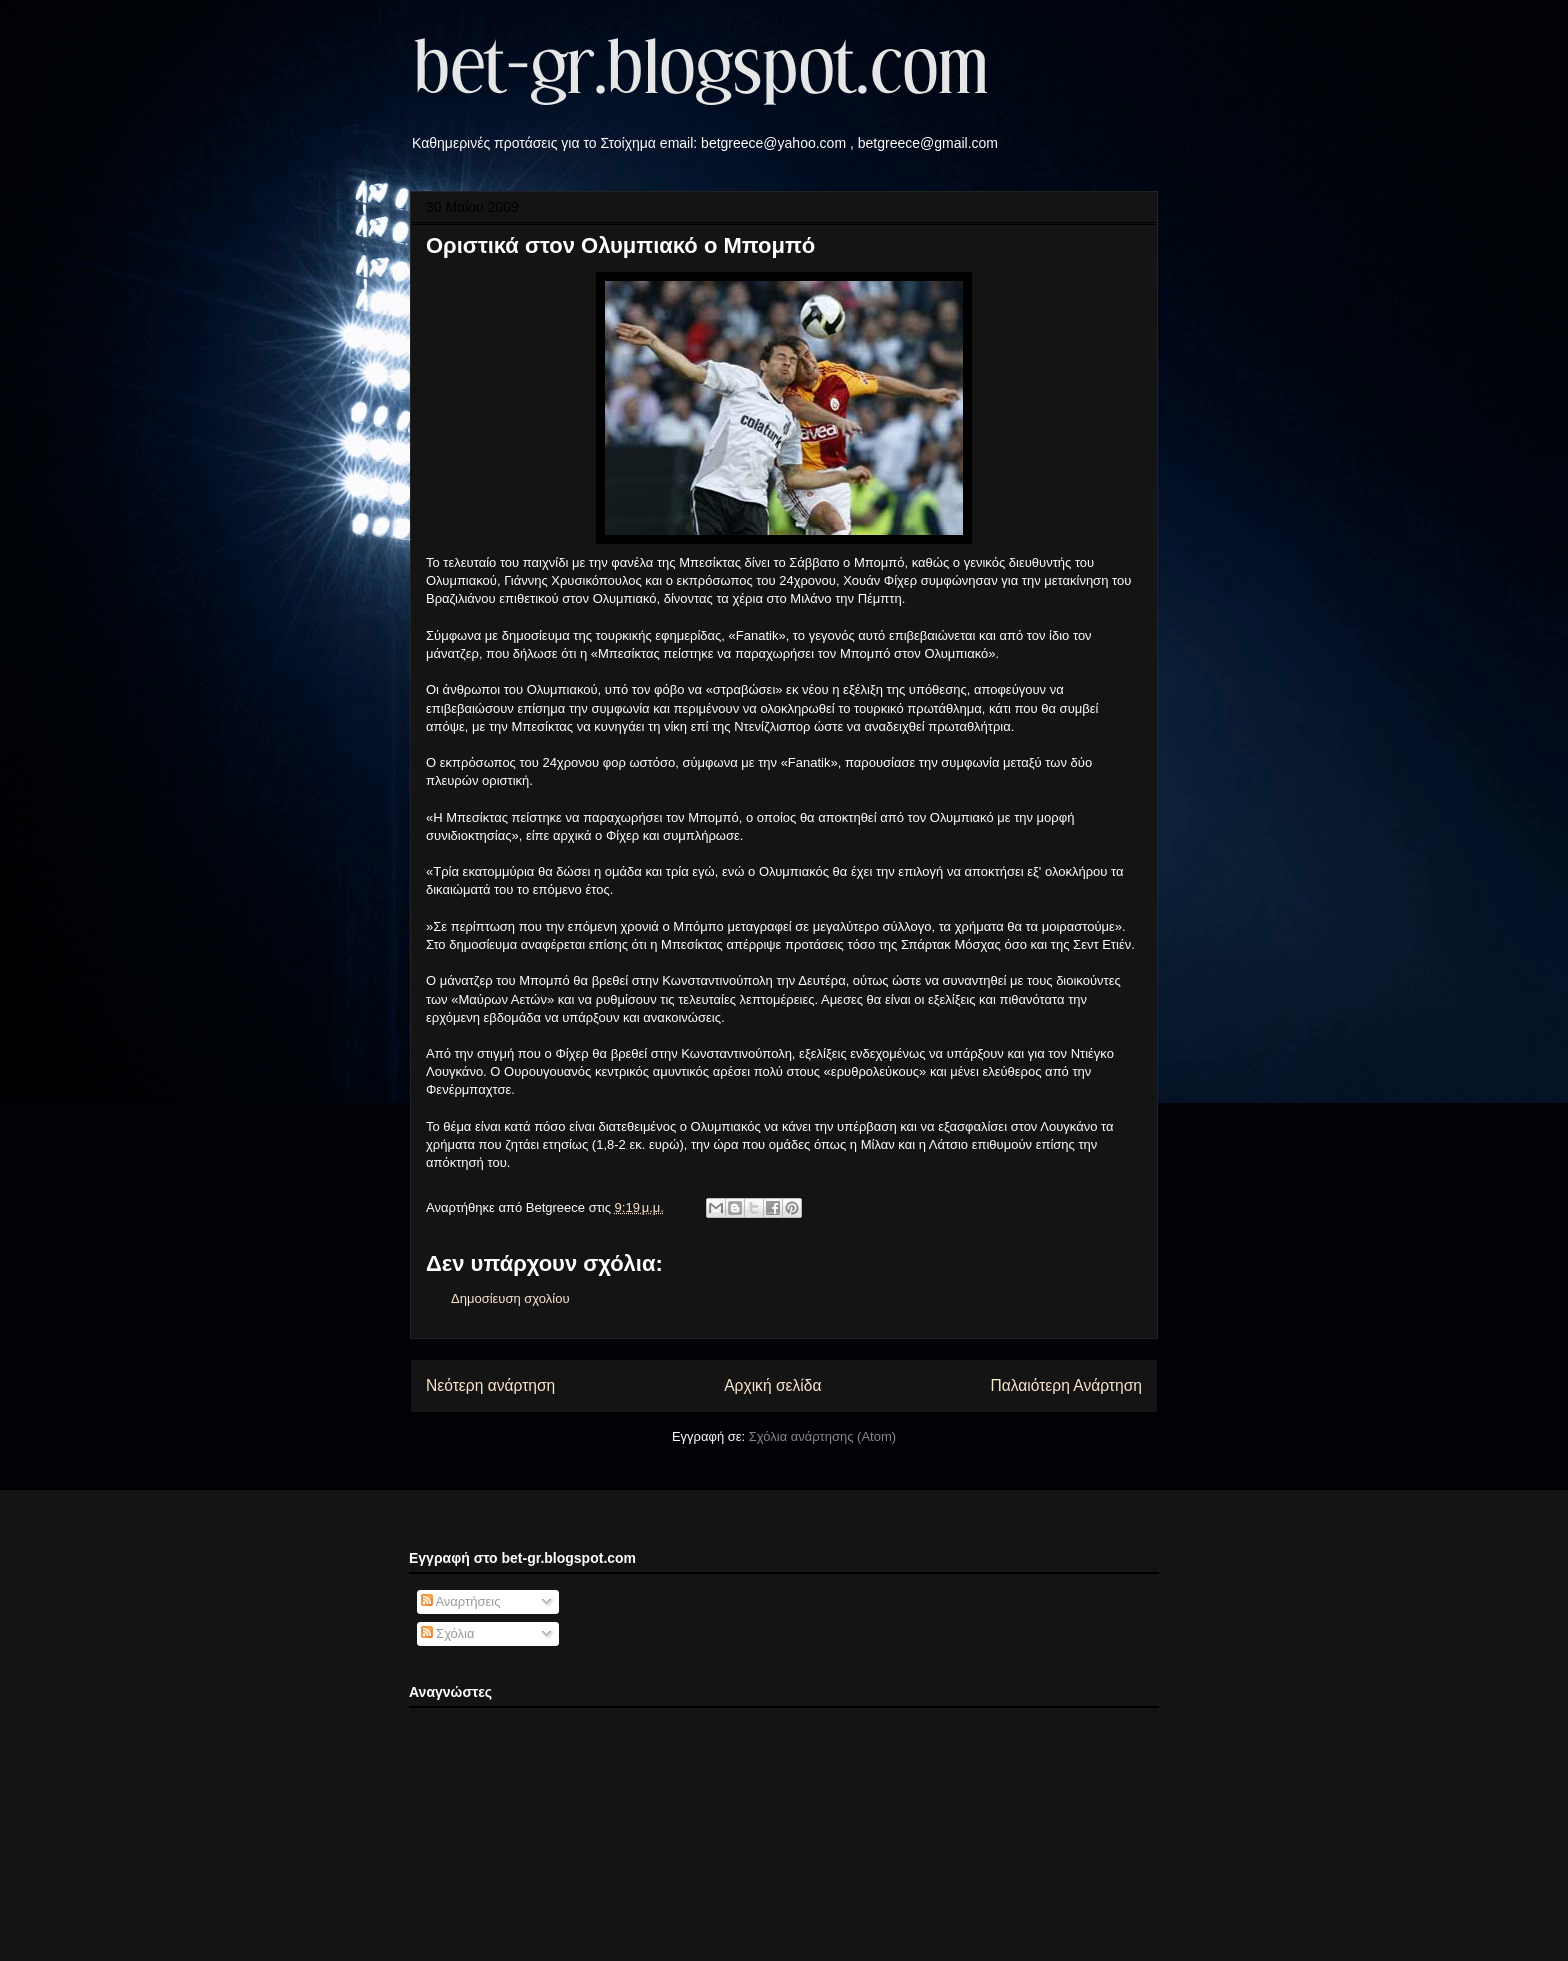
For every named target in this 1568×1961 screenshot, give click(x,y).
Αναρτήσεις (461, 1601)
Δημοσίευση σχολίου (510, 1298)
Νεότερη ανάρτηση (490, 1385)
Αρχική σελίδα (772, 1385)
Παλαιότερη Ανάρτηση (1066, 1385)
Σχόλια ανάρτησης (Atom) (822, 1436)
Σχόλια (448, 1633)
